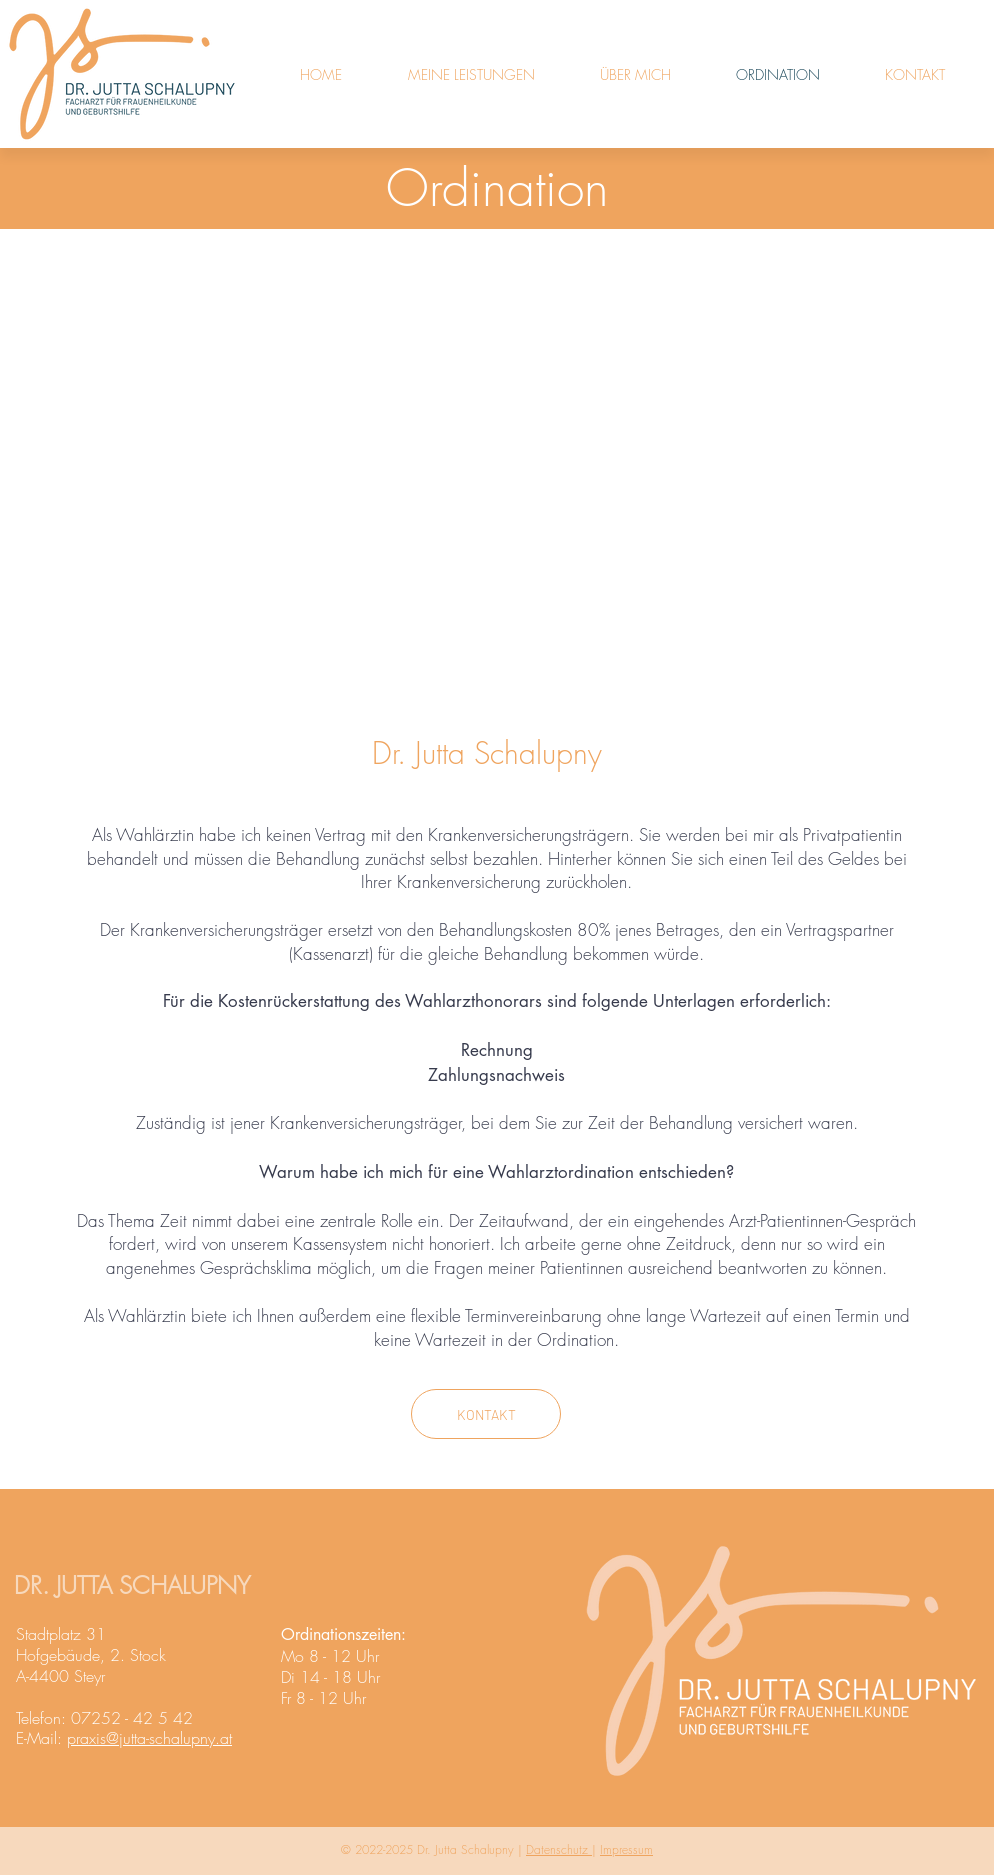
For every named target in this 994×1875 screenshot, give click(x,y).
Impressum (626, 1849)
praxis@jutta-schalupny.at (149, 1738)
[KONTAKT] (486, 1414)
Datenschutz (559, 1849)
